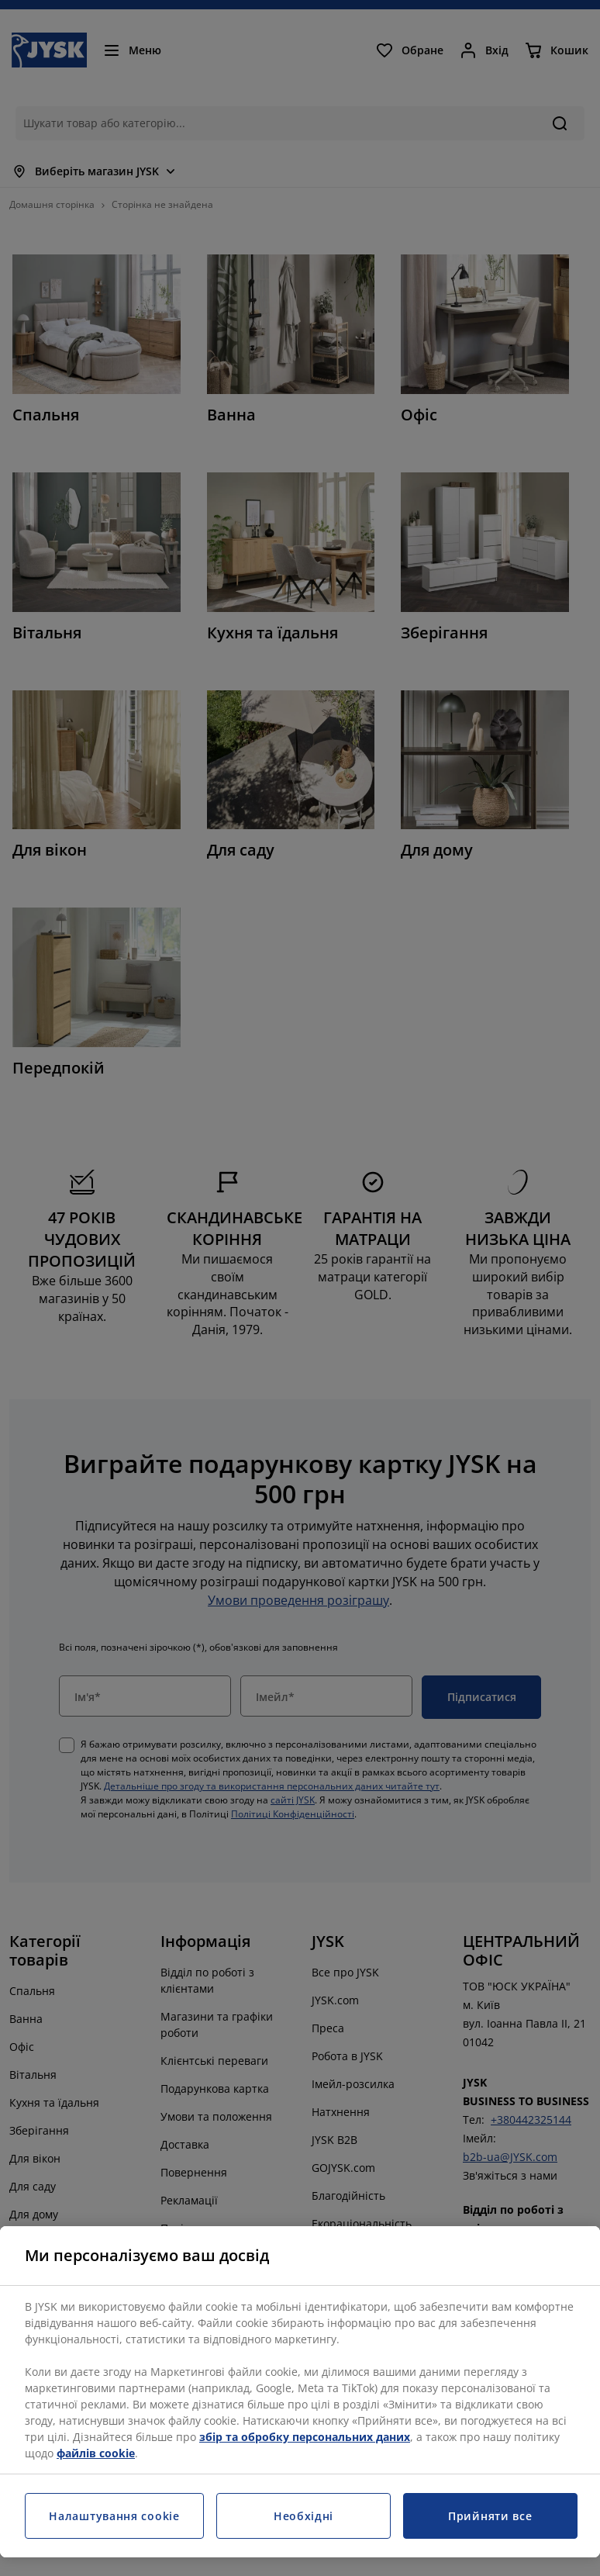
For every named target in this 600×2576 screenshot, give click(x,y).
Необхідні (303, 2516)
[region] (300, 2391)
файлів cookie (96, 2453)
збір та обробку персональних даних (304, 2436)
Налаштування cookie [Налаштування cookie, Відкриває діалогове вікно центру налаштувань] (114, 2516)
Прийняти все (490, 2516)
